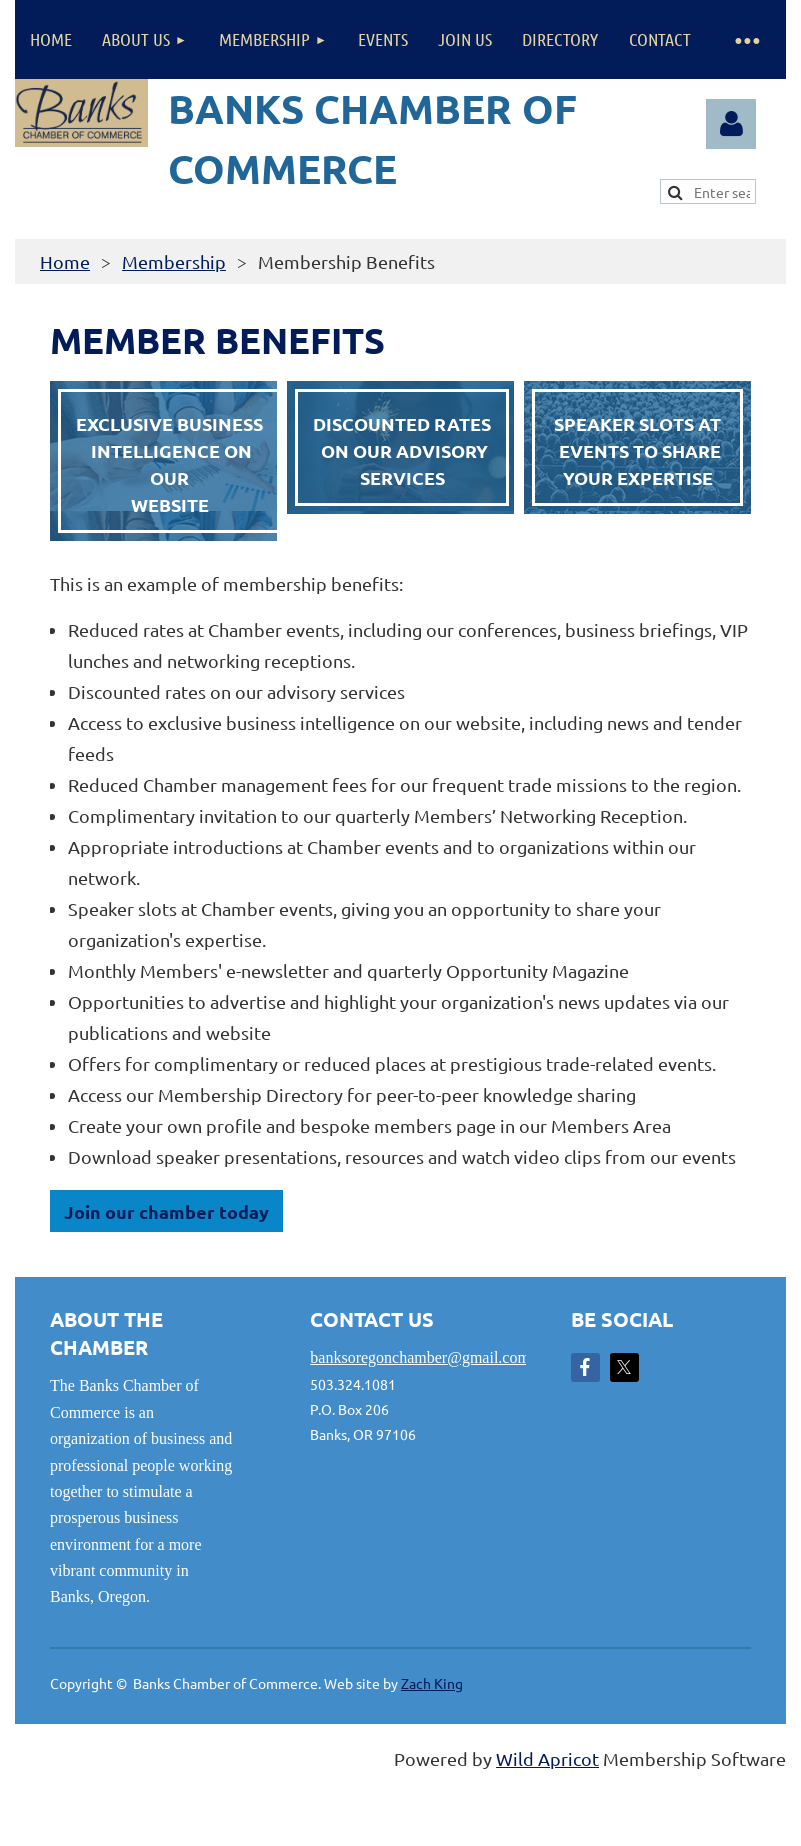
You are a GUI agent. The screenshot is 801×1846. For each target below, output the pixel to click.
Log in (731, 124)
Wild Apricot (547, 1758)
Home (65, 261)
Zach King (432, 1683)
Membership (174, 261)
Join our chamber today (166, 1211)
